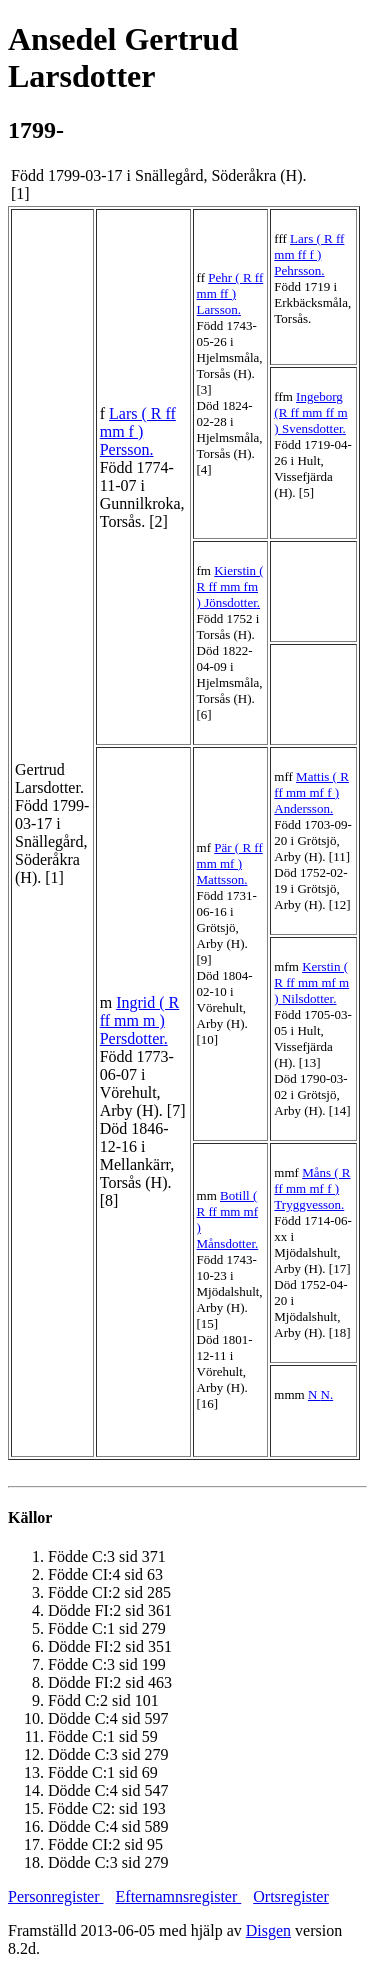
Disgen (268, 1930)
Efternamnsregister (179, 1896)
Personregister (56, 1896)
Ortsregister (291, 1896)
